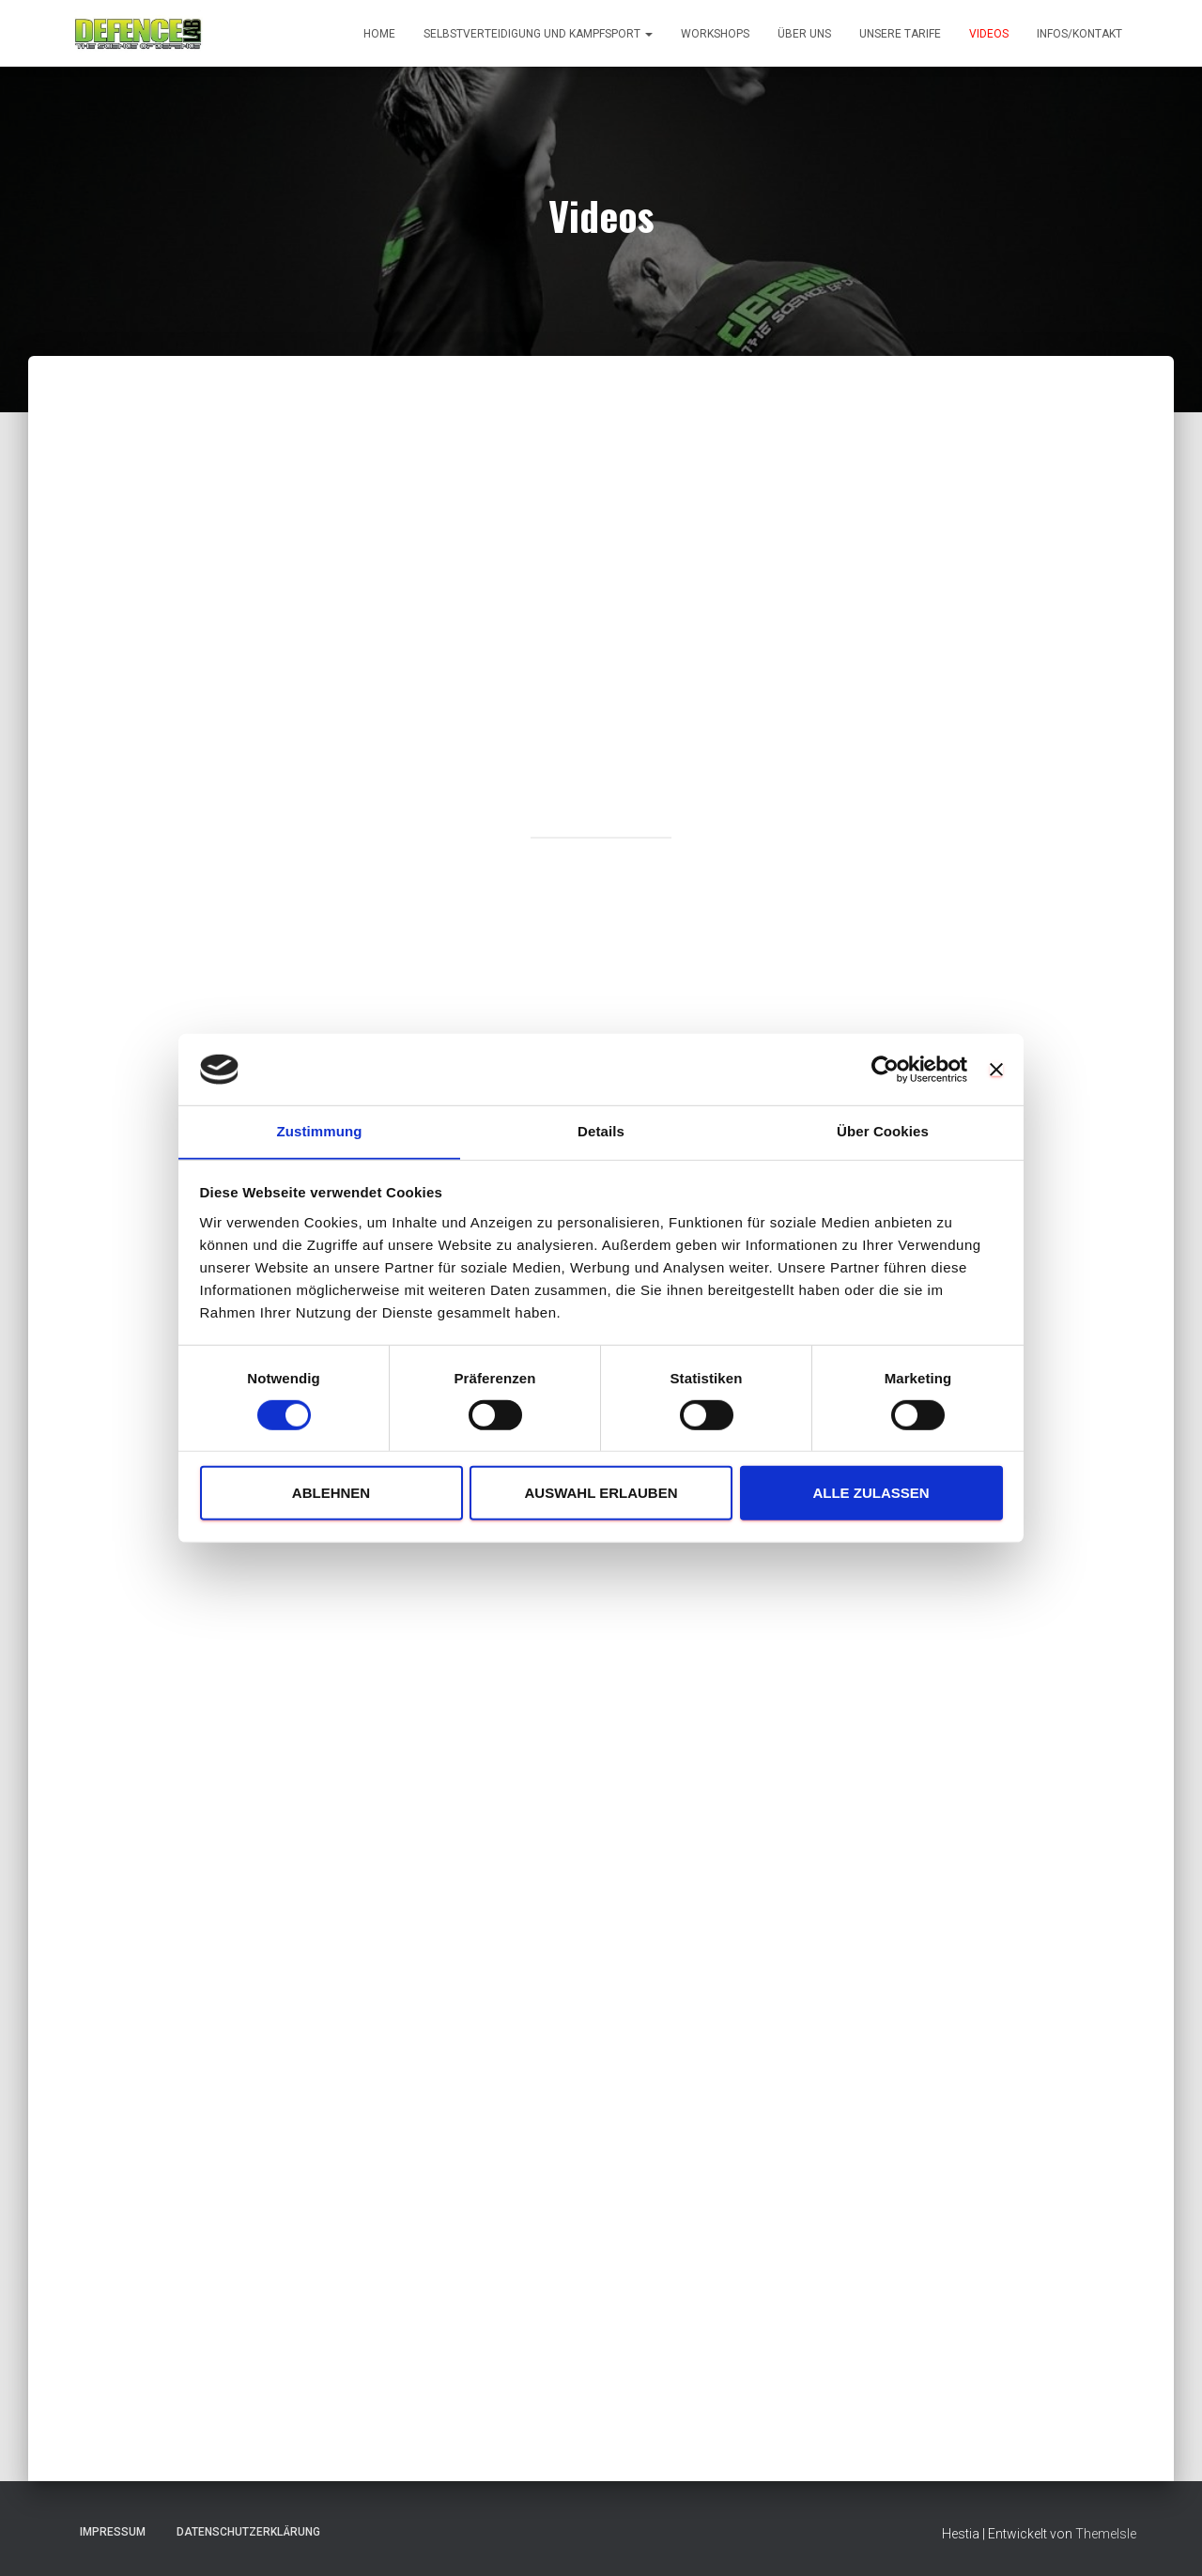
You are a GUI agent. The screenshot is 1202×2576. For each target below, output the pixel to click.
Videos (989, 33)
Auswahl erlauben (600, 1494)
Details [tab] (601, 1131)
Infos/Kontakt (1079, 33)
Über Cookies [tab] (883, 1131)
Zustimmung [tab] (319, 1131)
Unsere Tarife (900, 33)
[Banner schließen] (996, 1068)
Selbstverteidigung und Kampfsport (538, 33)
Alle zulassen (870, 1494)
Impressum (113, 2531)
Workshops (715, 33)
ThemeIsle (1105, 2533)
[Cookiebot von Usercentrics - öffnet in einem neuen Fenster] (885, 1069)
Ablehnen (331, 1494)
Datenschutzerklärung (248, 2531)
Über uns (804, 33)
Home (379, 33)
